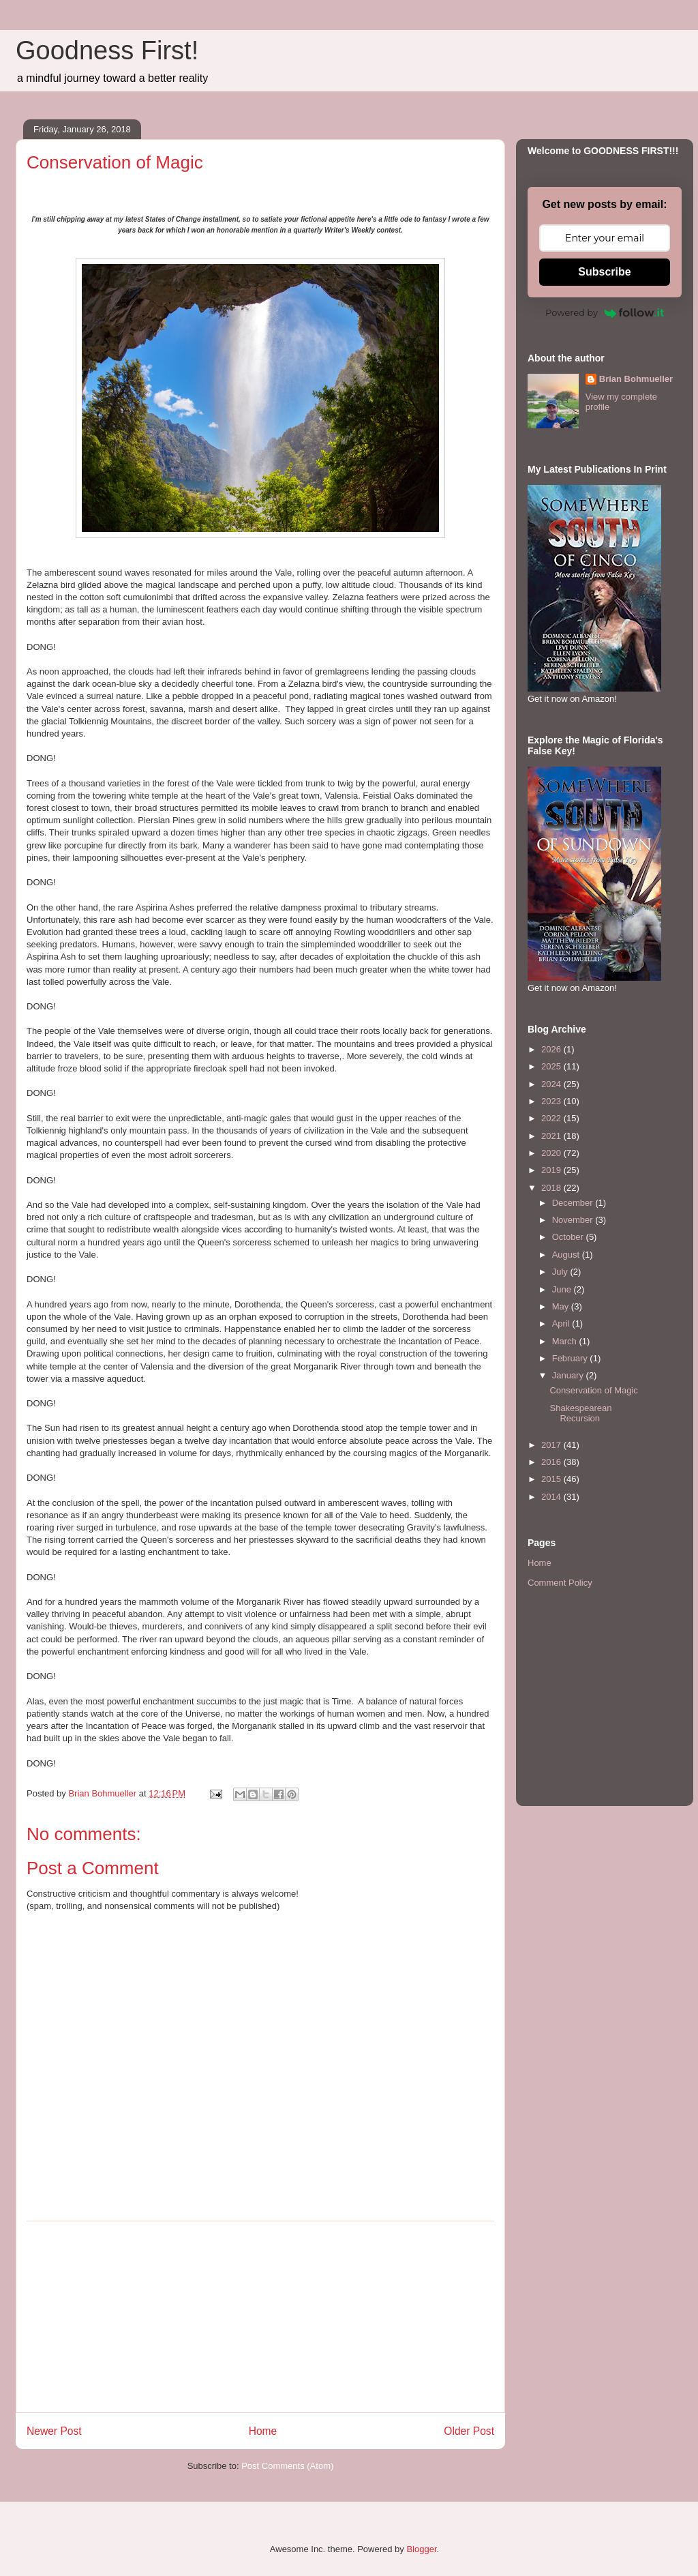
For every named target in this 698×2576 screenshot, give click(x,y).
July (561, 1272)
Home (263, 2431)
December (574, 1203)
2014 (552, 1497)
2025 (552, 1066)
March (565, 1341)
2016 (552, 1462)
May (561, 1306)
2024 (552, 1084)
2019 (552, 1170)
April (562, 1323)
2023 (552, 1101)
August (567, 1254)
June (563, 1289)
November (574, 1220)
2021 (552, 1136)
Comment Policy (560, 1583)
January (569, 1375)
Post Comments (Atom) (287, 2466)
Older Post (469, 2431)
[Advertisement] (260, 2317)
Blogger (421, 2549)
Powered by (604, 312)
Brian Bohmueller (636, 379)
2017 (552, 1445)
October (569, 1237)
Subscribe (604, 272)
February (571, 1358)
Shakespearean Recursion (580, 1413)
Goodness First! (107, 50)
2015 (552, 1479)
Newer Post (54, 2431)
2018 (552, 1188)
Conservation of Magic (593, 1390)
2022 (552, 1118)
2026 (552, 1049)
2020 (552, 1153)
